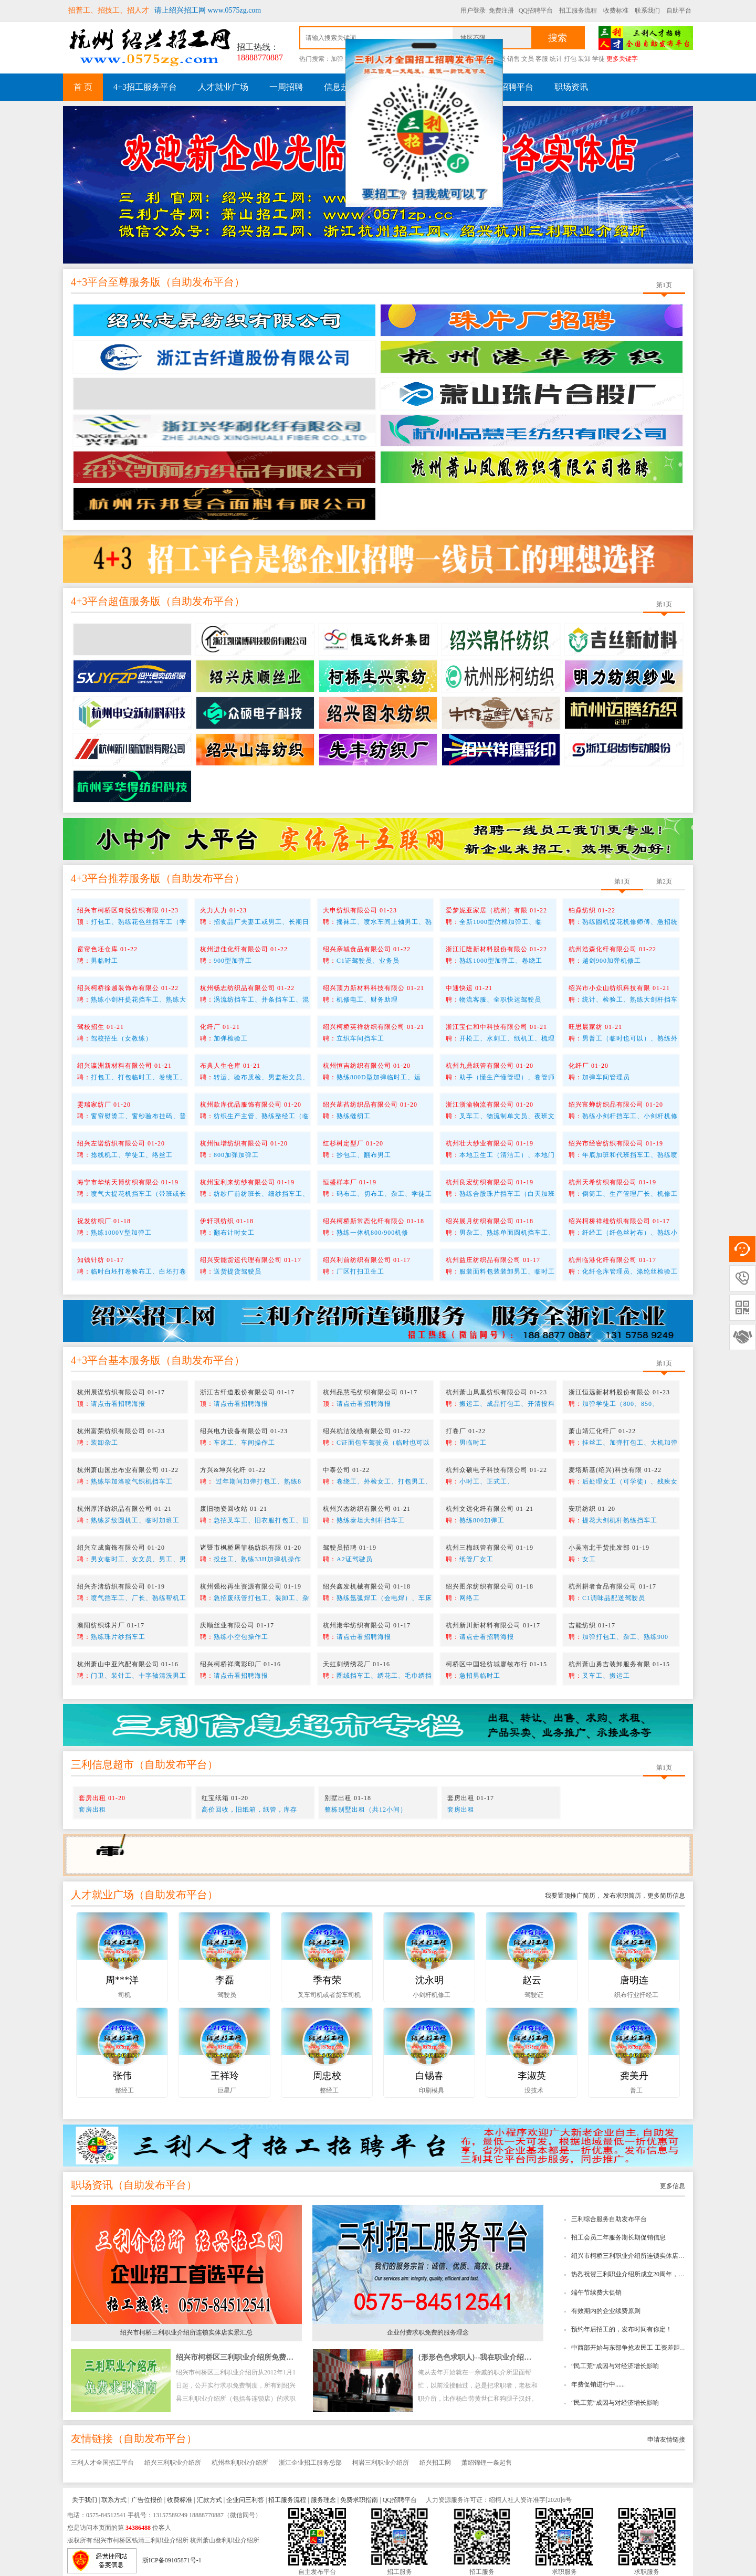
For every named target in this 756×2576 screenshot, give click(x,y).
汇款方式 (209, 2500)
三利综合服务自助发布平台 (609, 2219)
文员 (527, 58)
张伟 (122, 2075)
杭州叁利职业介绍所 (240, 2462)
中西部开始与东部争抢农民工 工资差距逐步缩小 (638, 2347)
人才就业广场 (223, 86)
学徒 (598, 58)
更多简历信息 (666, 1895)
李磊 (224, 1980)
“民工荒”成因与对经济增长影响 (615, 2366)
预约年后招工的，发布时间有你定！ (621, 2329)
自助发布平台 (202, 282)
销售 (513, 58)
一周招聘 (286, 86)
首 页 (83, 86)
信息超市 (341, 86)
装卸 (584, 58)
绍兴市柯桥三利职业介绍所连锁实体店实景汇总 (637, 2255)
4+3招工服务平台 (145, 86)
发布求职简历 (621, 1895)
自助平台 (678, 10)
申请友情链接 (666, 2439)
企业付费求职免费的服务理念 (428, 2332)
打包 (570, 58)
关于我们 (84, 2500)
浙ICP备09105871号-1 (172, 2560)
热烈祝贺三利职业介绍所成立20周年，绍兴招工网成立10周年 (656, 2274)
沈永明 (429, 1980)
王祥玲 (225, 2075)
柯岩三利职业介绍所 (380, 2462)
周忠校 (327, 2075)
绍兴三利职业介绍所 (172, 2462)
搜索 (557, 38)
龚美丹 (634, 2075)
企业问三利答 (245, 2500)
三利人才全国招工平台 (102, 2462)
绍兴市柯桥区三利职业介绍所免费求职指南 (246, 2357)
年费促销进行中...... (598, 2384)
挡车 (351, 58)
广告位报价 (147, 2500)
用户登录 (473, 10)
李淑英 (532, 2075)
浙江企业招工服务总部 (310, 2462)
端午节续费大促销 (596, 2292)
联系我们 (647, 10)
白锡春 (429, 2075)
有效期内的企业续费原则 (605, 2311)
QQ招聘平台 (536, 10)
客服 (542, 58)
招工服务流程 (578, 10)
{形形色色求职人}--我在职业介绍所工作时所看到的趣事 (507, 2357)
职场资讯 (571, 86)
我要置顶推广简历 (570, 1895)
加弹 (337, 58)
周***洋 (122, 1980)
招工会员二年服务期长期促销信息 (618, 2237)
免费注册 (501, 10)
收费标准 (615, 10)
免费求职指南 (359, 2500)
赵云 (531, 1980)
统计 (556, 58)
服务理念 (323, 2500)
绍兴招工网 (435, 2462)
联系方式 (114, 2500)
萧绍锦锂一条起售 (486, 2462)
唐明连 (634, 1980)
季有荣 (327, 1980)
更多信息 (672, 2186)
